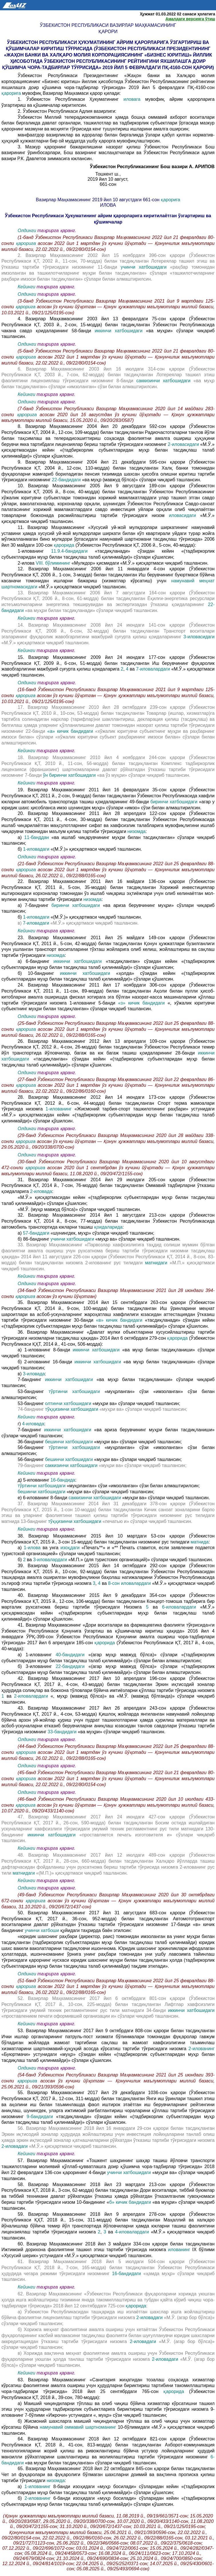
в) (20, 923)
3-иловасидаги (199, 636)
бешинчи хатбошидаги (69, 1441)
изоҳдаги (71, 1547)
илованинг (180, 2249)
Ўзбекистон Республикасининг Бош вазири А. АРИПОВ (152, 166)
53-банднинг (31, 1391)
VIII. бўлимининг (54, 563)
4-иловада (33, 1423)
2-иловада (41, 1191)
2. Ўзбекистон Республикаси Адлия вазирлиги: (67, 111)
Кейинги (26, 286)
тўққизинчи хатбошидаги (72, 1409)
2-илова (27, 563)
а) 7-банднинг (34, 905)
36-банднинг (31, 1441)
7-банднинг (31, 1379)
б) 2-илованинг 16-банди (46, 1361)
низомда (137, 831)
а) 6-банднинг (35, 961)
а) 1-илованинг (37, 1654)
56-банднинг (33, 1447)
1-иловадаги (36, 849)
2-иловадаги (15, 2146)
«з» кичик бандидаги (143, 1003)
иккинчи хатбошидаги (120, 330)
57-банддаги (36, 1233)
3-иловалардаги (50, 1559)
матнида (200, 1541)
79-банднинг (31, 1465)
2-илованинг (202, 2048)
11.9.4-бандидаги (73, 551)
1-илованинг (34, 551)
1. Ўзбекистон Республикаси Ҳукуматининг (71, 99)
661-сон (108, 184)
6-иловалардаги (181, 1607)
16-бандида (62, 1480)
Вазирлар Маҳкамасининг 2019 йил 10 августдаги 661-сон (98, 199)
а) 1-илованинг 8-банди (45, 1349)
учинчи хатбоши (42, 1930)
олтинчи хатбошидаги (69, 1403)
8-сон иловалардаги (130, 1583)
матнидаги (157, 1262)
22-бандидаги (67, 479)
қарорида (65, 545)
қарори (108, 31)
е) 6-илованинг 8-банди (43, 1497)
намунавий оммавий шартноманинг (79, 2427)
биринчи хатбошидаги (174, 801)
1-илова (33, 1547)
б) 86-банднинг (34, 1239)
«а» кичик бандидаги (71, 731)
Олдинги (27, 230)
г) (20, 1423)
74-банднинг (31, 1409)
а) (21, 837)
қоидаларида (108, 1227)
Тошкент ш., (108, 174)
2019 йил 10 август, (108, 179)
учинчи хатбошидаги (145, 267)
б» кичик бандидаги (130, 2202)
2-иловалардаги (32, 1696)
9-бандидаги (41, 2116)
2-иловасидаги (184, 444)
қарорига (11, 93)
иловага (134, 99)
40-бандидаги (72, 1654)
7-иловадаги (36, 923)
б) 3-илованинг (37, 1666)
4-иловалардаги (133, 2231)
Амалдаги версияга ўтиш (190, 19)
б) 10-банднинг (39, 973)
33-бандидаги (63, 1731)
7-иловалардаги (153, 669)
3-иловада (34, 1373)
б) (20, 849)
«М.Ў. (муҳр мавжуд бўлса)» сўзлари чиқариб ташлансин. (79, 1209)
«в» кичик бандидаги (120, 1320)
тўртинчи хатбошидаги (74, 1391)
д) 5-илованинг (34, 1480)
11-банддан (37, 837)
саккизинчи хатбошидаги (163, 380)
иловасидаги (184, 515)
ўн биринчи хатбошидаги (70, 775)
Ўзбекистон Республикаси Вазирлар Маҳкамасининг (108, 25)
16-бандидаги (127, 2273)
